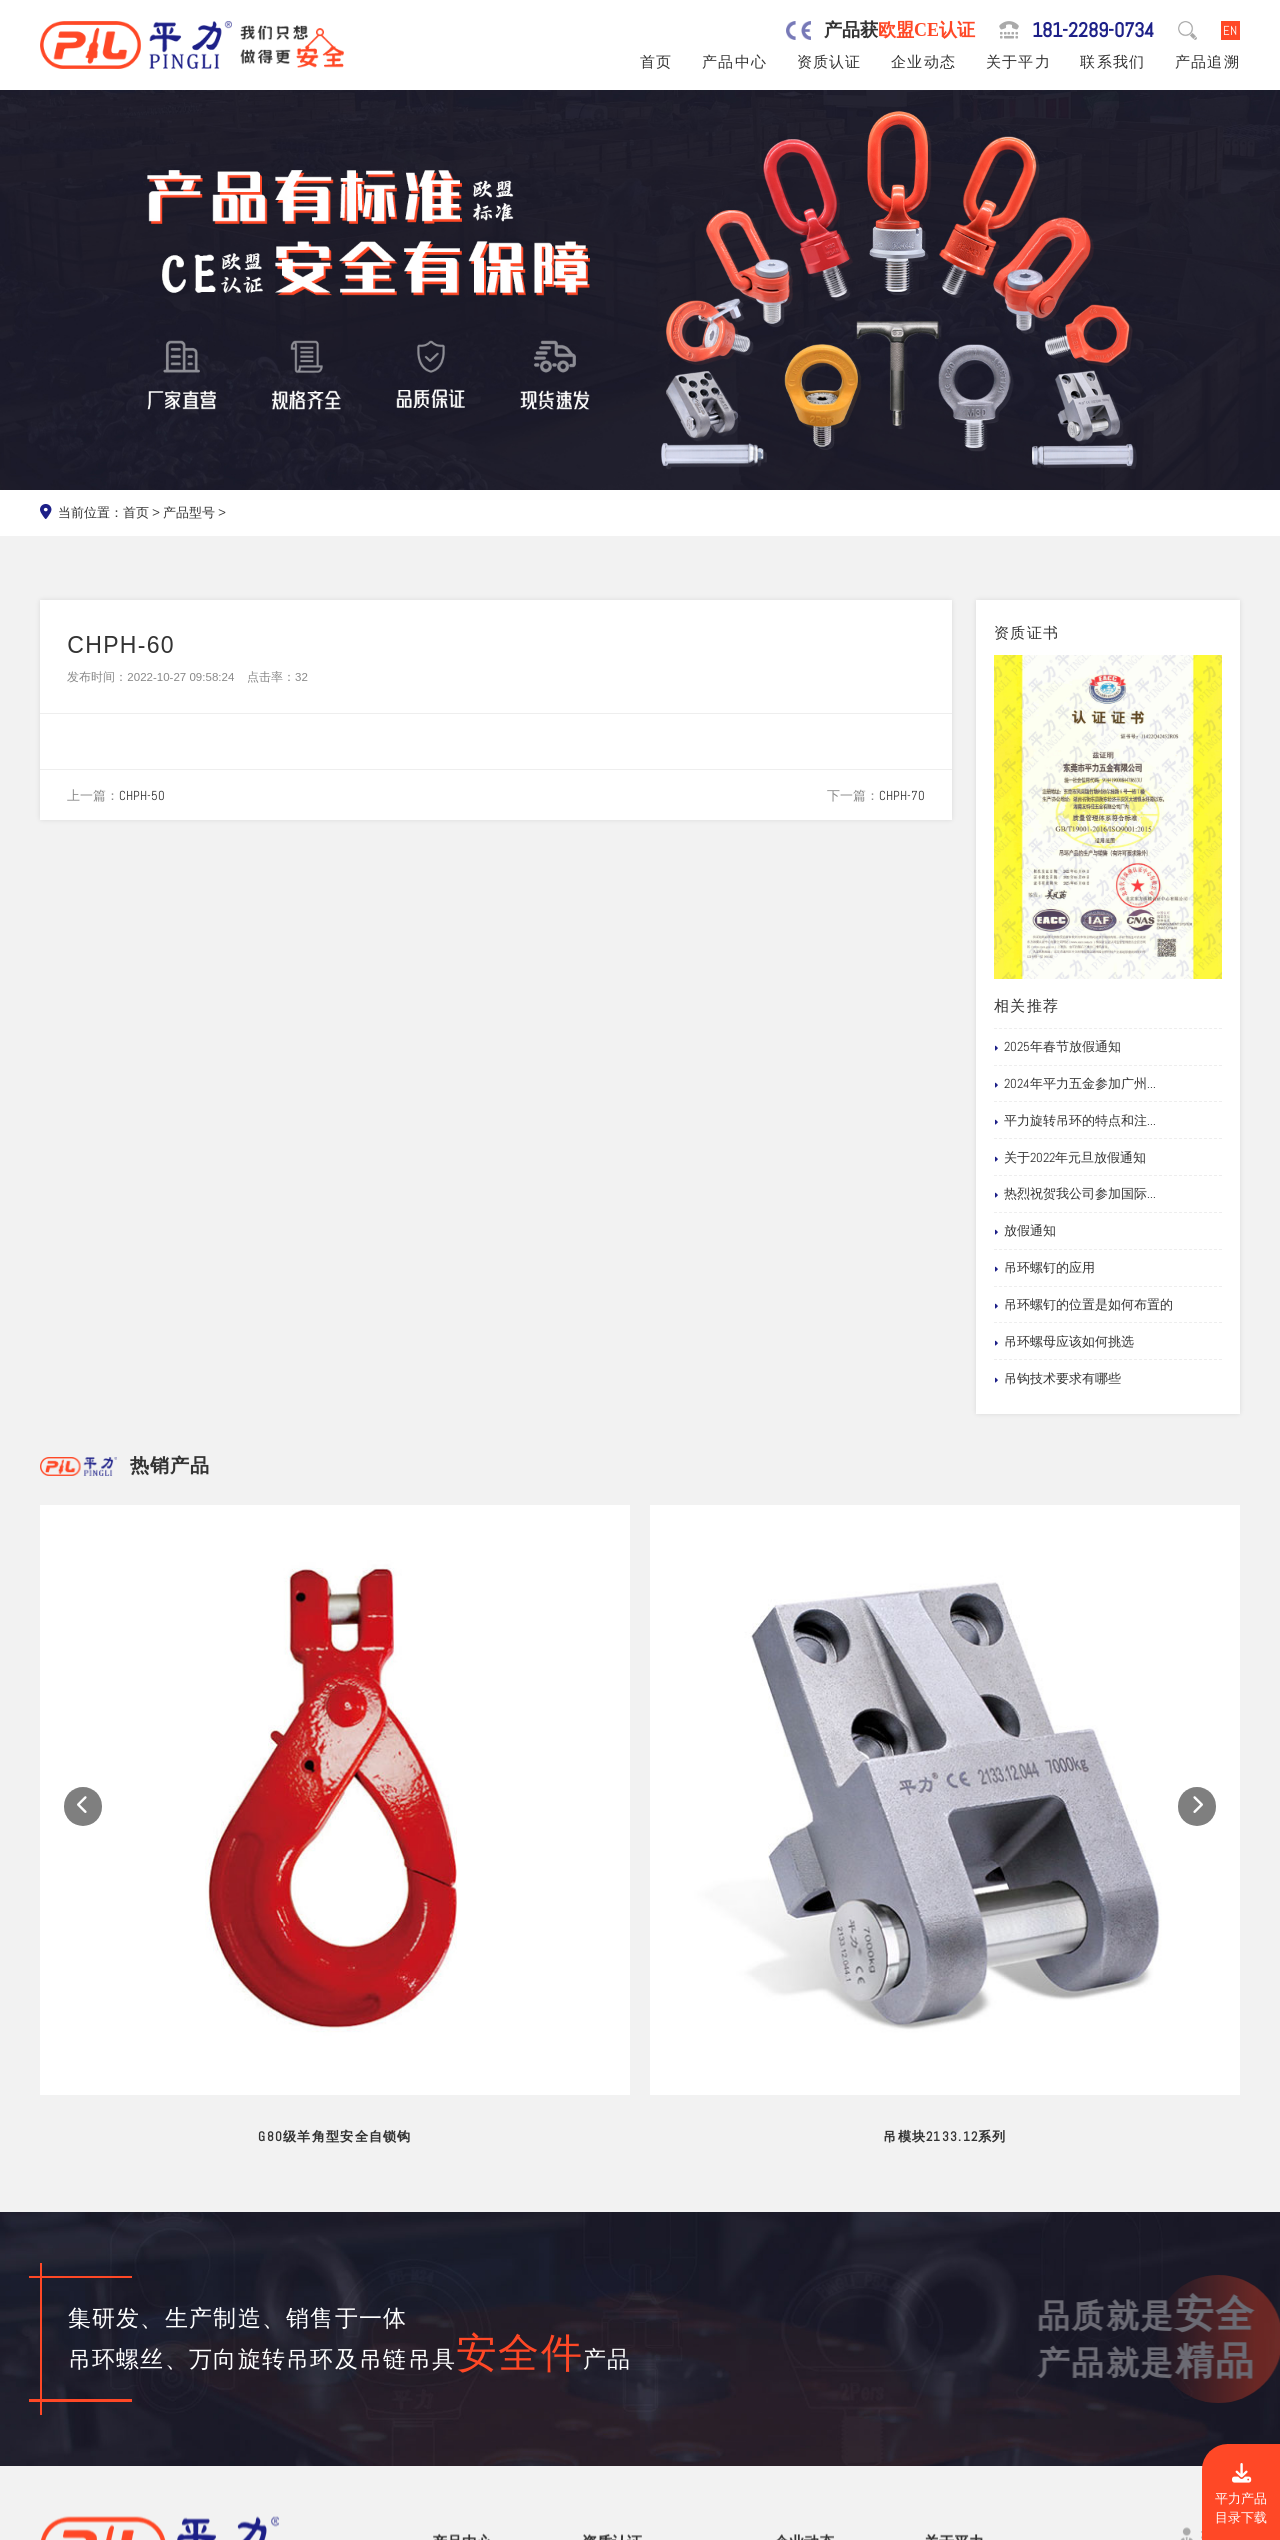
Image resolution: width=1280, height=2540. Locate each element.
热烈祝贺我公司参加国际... (1075, 1194)
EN (1230, 30)
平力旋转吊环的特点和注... (1075, 1121)
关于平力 (1018, 62)
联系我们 (1112, 62)
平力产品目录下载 (1241, 2494)
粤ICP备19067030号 (1114, 2521)
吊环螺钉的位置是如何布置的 (1083, 1305)
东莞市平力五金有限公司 (201, 2521)
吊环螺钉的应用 (1044, 1268)
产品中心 (734, 62)
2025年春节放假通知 (1057, 1047)
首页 (656, 62)
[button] (83, 1671)
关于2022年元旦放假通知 (1070, 1158)
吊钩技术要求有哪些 (1057, 1379)
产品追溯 (1207, 62)
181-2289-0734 (1093, 30)
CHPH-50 (142, 795)
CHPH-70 (902, 795)
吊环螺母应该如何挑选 (1064, 1342)
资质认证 (829, 62)
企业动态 (923, 62)
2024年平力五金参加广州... (1075, 1084)
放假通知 (1025, 1231)
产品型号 (189, 512)
